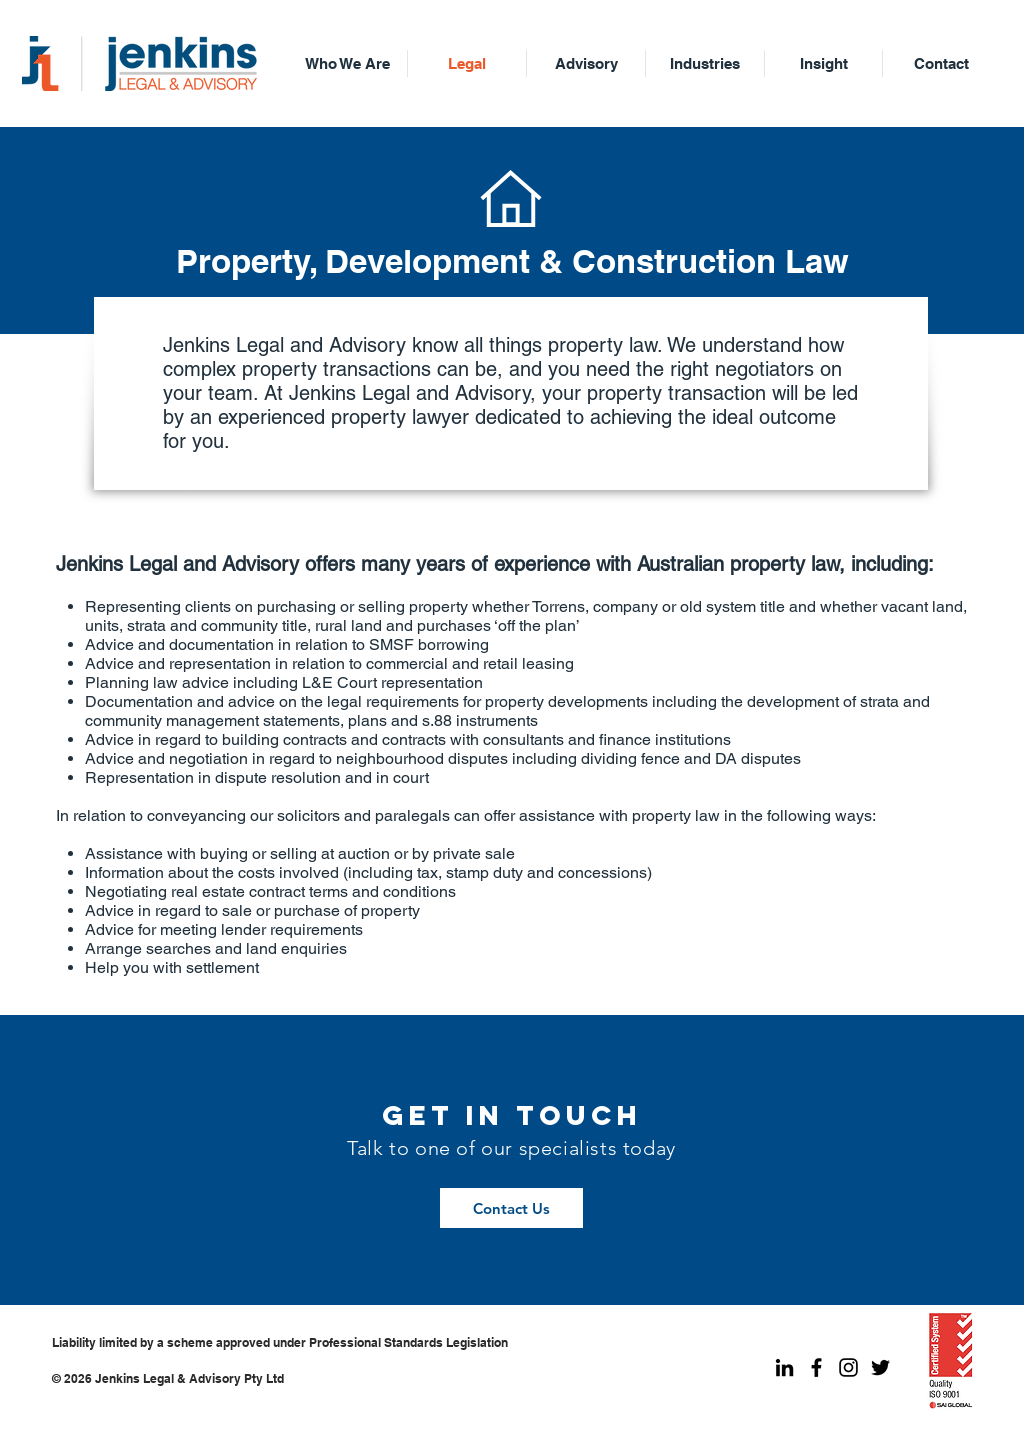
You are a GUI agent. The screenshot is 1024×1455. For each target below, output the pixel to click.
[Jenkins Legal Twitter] (880, 1367)
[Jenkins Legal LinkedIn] (784, 1367)
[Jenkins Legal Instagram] (848, 1367)
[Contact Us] (511, 1208)
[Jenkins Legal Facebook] (816, 1367)
